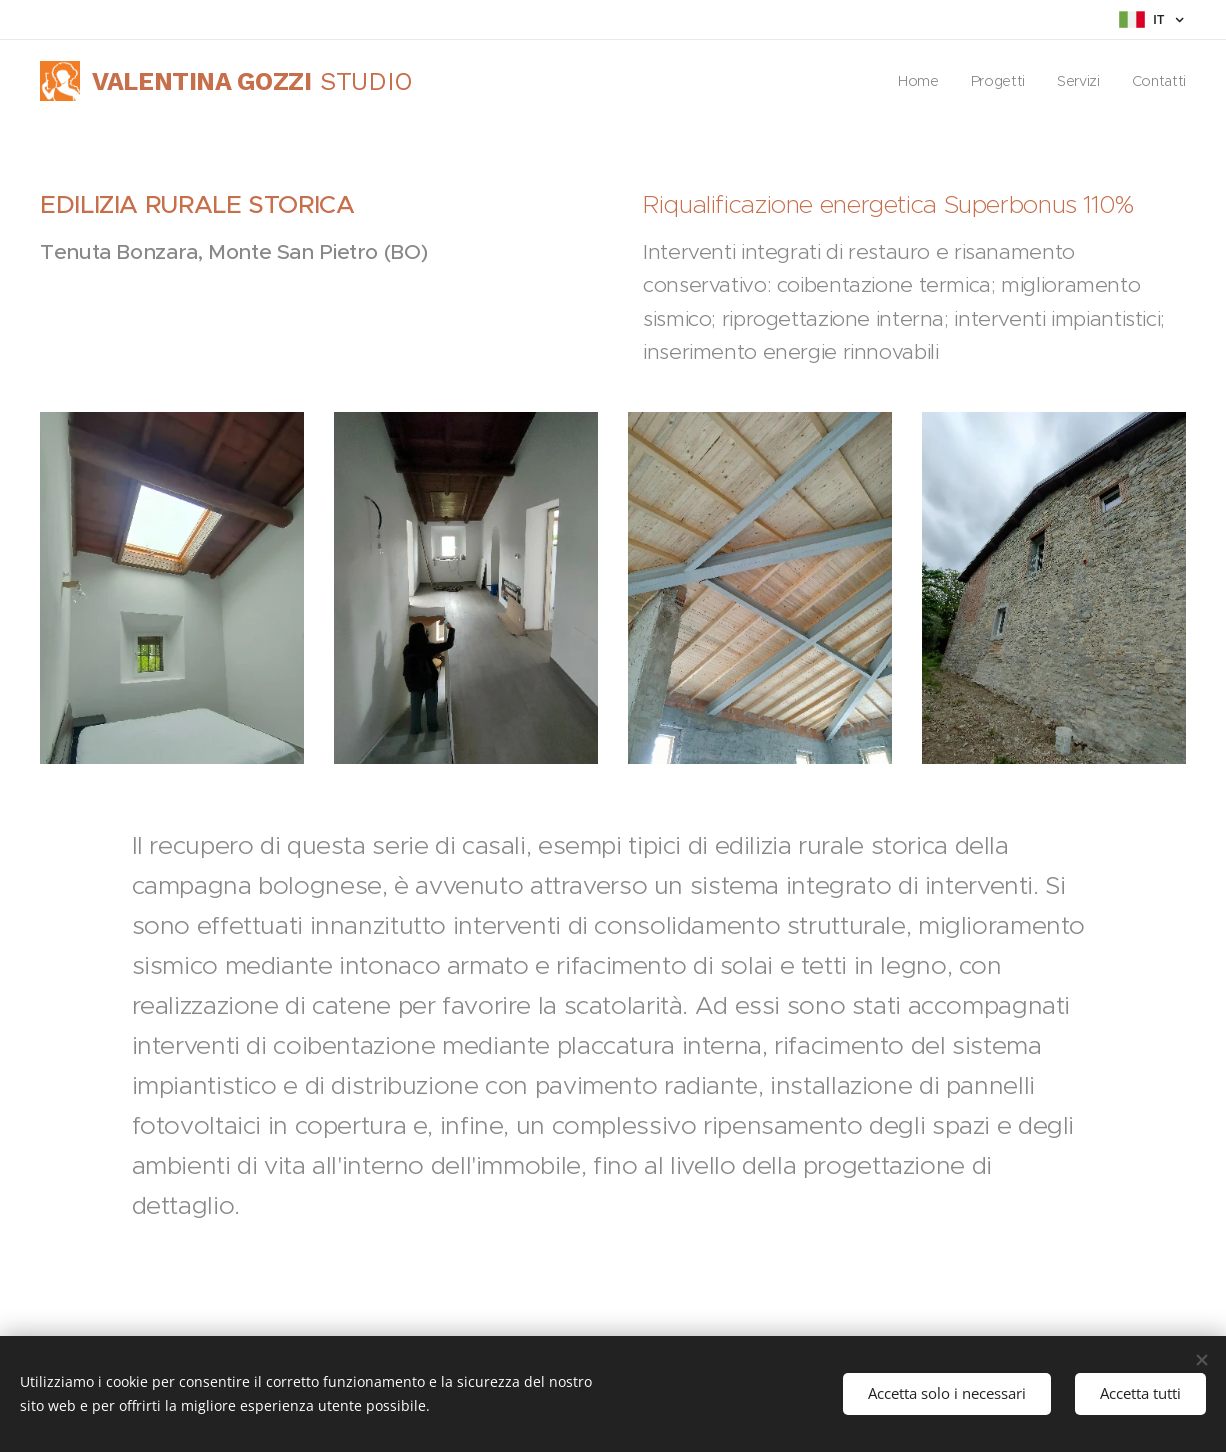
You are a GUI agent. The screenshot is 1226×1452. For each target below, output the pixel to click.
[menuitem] (916, 81)
